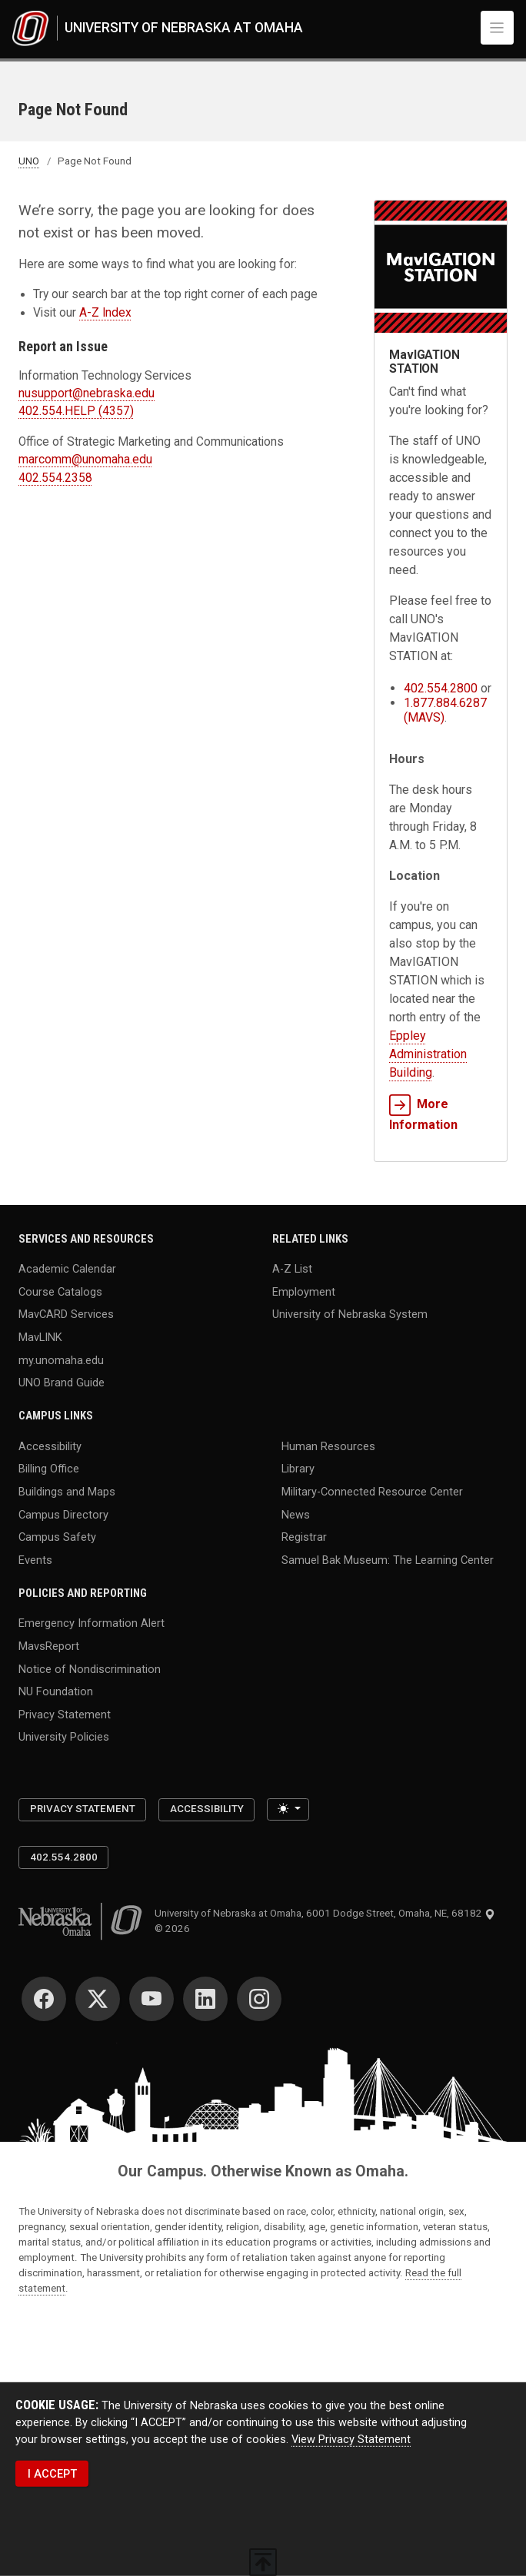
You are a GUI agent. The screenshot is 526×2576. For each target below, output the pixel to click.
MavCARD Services (66, 1314)
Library (298, 1469)
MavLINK (40, 1337)
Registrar (304, 1537)
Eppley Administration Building (428, 1054)
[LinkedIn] (205, 1999)
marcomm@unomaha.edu (85, 459)
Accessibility (50, 1445)
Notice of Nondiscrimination (89, 1668)
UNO (28, 161)
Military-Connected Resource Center (372, 1492)
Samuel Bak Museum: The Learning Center (387, 1559)
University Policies (63, 1737)
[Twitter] (97, 1999)
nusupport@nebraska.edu (86, 393)
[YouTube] (151, 1999)
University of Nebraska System (350, 1314)
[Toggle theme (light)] (288, 1809)
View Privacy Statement (351, 2439)
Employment (303, 1291)
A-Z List (292, 1269)
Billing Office (48, 1469)
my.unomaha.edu (61, 1359)
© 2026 (175, 1928)
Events (35, 1559)
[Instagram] (259, 1999)
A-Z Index (105, 313)
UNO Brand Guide (61, 1382)
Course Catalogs (60, 1291)
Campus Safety (57, 1537)
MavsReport (48, 1646)
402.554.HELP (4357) (76, 411)
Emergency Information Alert (91, 1623)
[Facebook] (44, 1999)
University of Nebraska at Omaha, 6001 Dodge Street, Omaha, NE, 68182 (325, 1913)
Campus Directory (63, 1514)
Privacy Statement (64, 1714)
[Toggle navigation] (497, 28)
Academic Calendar (67, 1269)
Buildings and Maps (66, 1492)
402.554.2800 (441, 688)
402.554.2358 (55, 478)
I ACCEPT (52, 2474)
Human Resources (328, 1445)
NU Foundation (55, 1691)
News (295, 1514)
